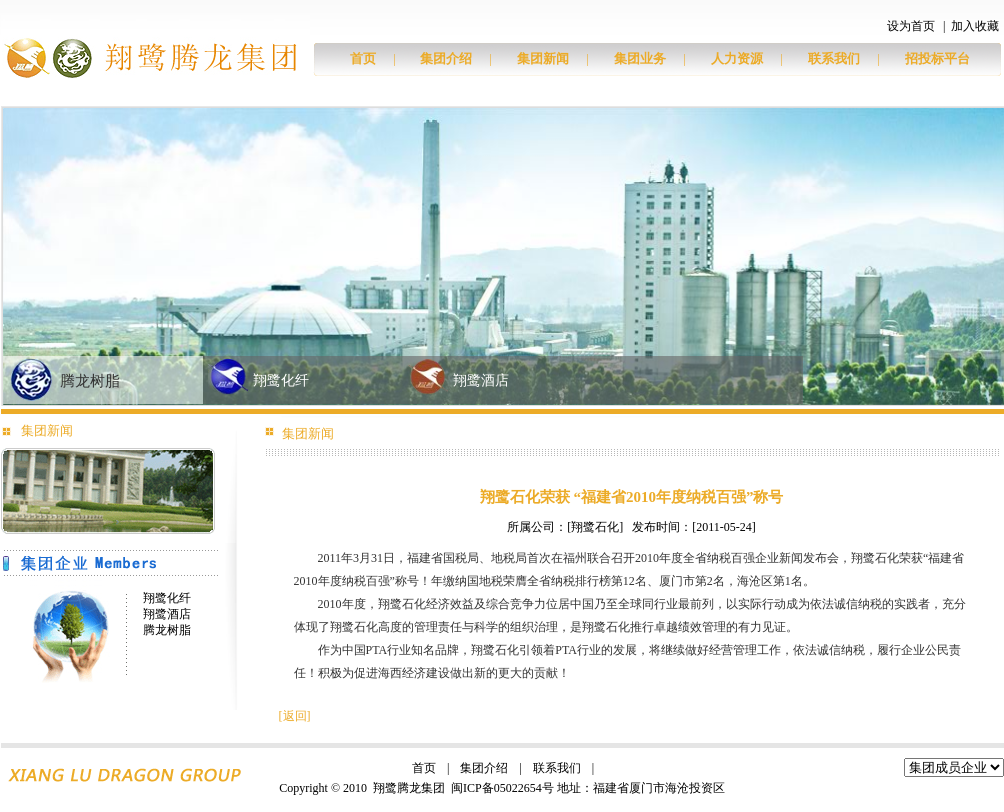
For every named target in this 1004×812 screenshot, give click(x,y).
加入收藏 (975, 26)
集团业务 (640, 58)
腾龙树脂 (90, 381)
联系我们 (834, 58)
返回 (295, 716)
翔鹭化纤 (281, 380)
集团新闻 (543, 58)
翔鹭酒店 (481, 380)
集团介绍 (446, 58)
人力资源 (737, 58)
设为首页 (911, 26)
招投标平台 (937, 58)
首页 (363, 58)
